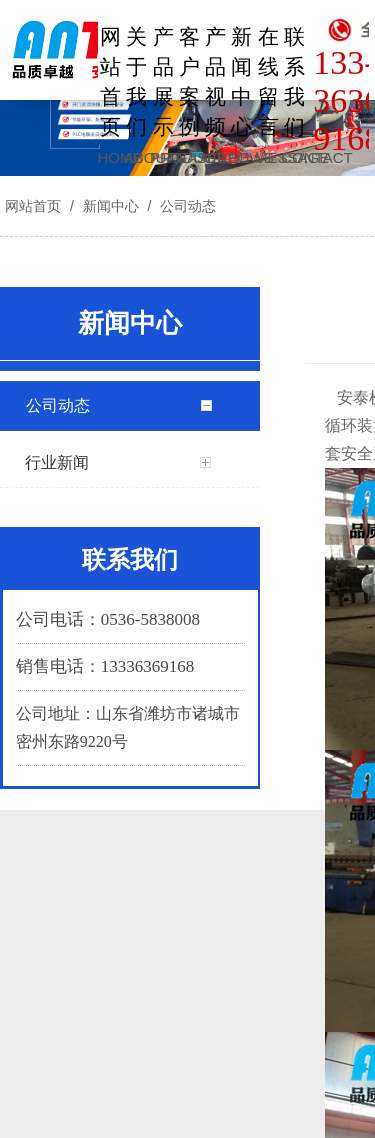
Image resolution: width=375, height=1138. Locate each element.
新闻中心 (111, 206)
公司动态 (186, 206)
